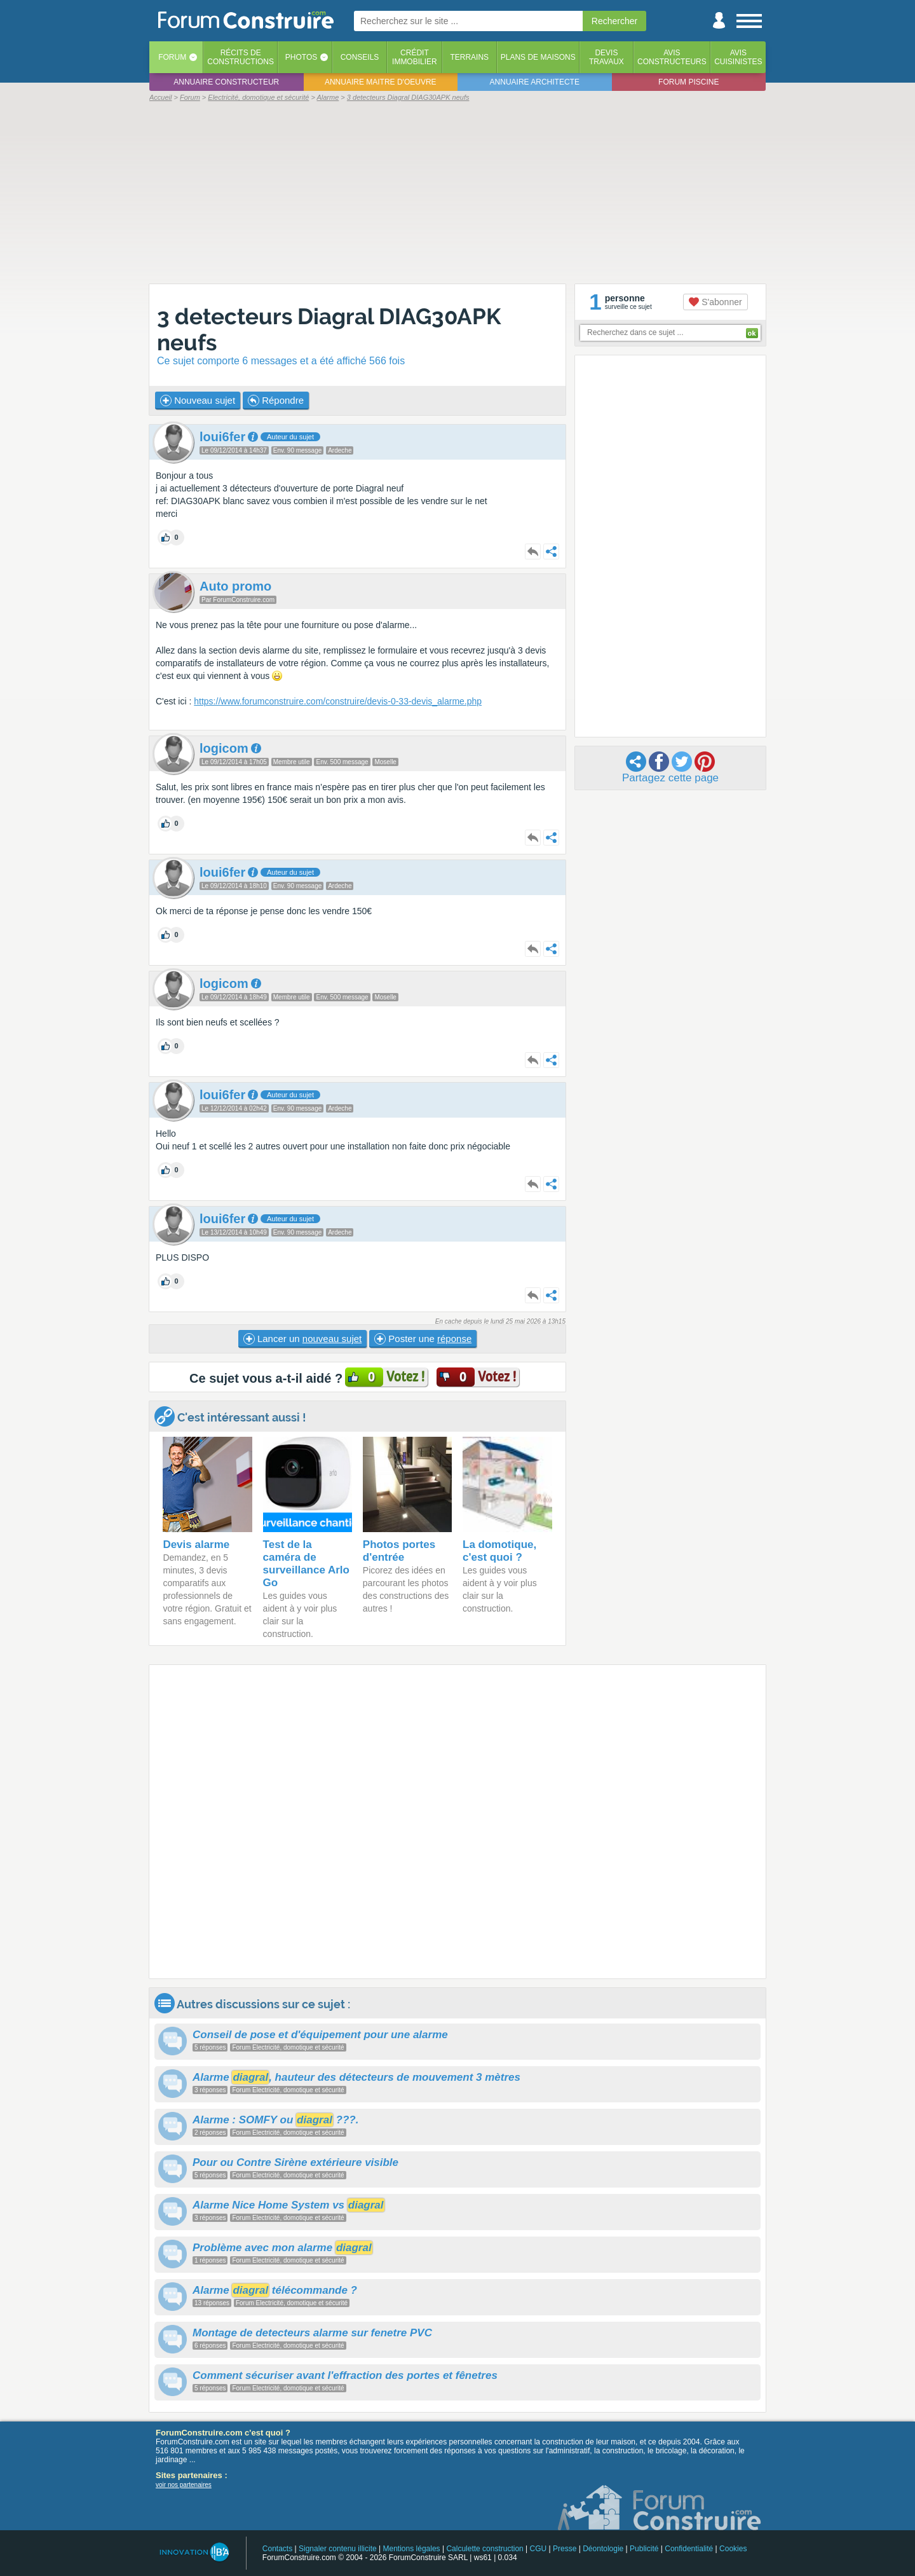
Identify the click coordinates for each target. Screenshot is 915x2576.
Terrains (469, 57)
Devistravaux (606, 57)
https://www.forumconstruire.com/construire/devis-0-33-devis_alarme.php (338, 701)
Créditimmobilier (414, 57)
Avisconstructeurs (672, 57)
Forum (172, 57)
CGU (538, 2548)
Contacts (277, 2548)
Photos (301, 57)
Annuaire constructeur (226, 82)
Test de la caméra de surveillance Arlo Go (306, 1563)
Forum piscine (688, 82)
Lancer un (302, 1339)
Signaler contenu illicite (338, 2548)
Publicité (644, 2548)
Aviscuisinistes (738, 57)
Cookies (733, 2548)
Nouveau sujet (197, 400)
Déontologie (603, 2548)
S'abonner (715, 302)
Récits (240, 57)
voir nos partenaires (184, 2484)
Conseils (360, 57)
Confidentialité (689, 2548)
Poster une (422, 1339)
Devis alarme (196, 1544)
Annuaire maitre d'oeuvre (381, 82)
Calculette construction (484, 2548)
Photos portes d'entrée (399, 1550)
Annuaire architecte (535, 82)
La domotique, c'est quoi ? (499, 1550)
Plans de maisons (538, 57)
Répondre (276, 400)
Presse (564, 2548)
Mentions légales (411, 2548)
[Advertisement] (457, 192)
